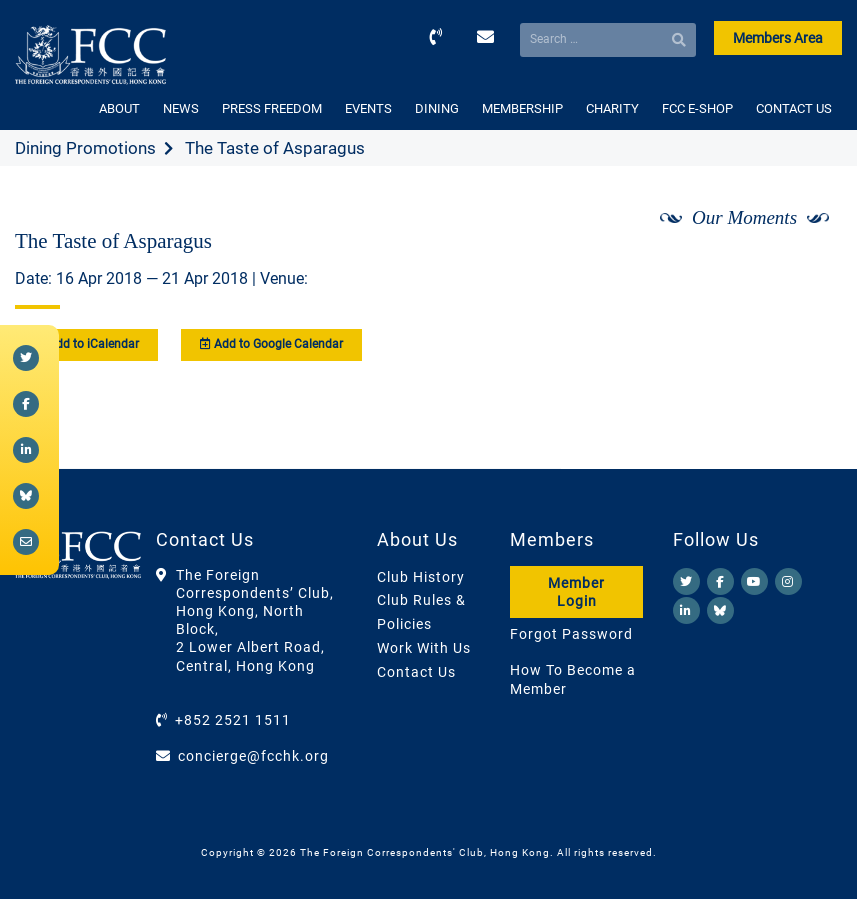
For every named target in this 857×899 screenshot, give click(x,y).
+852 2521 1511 (233, 720)
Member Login (576, 592)
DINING (437, 108)
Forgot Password (571, 634)
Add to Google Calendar (271, 344)
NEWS (181, 108)
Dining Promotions (85, 148)
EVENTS (368, 108)
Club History (421, 577)
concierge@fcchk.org (253, 756)
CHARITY (612, 108)
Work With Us (424, 648)
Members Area (778, 38)
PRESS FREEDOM (272, 108)
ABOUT (119, 108)
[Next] (805, 271)
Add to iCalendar (86, 344)
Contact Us (416, 672)
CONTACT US (794, 108)
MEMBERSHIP (522, 108)
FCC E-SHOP (697, 108)
